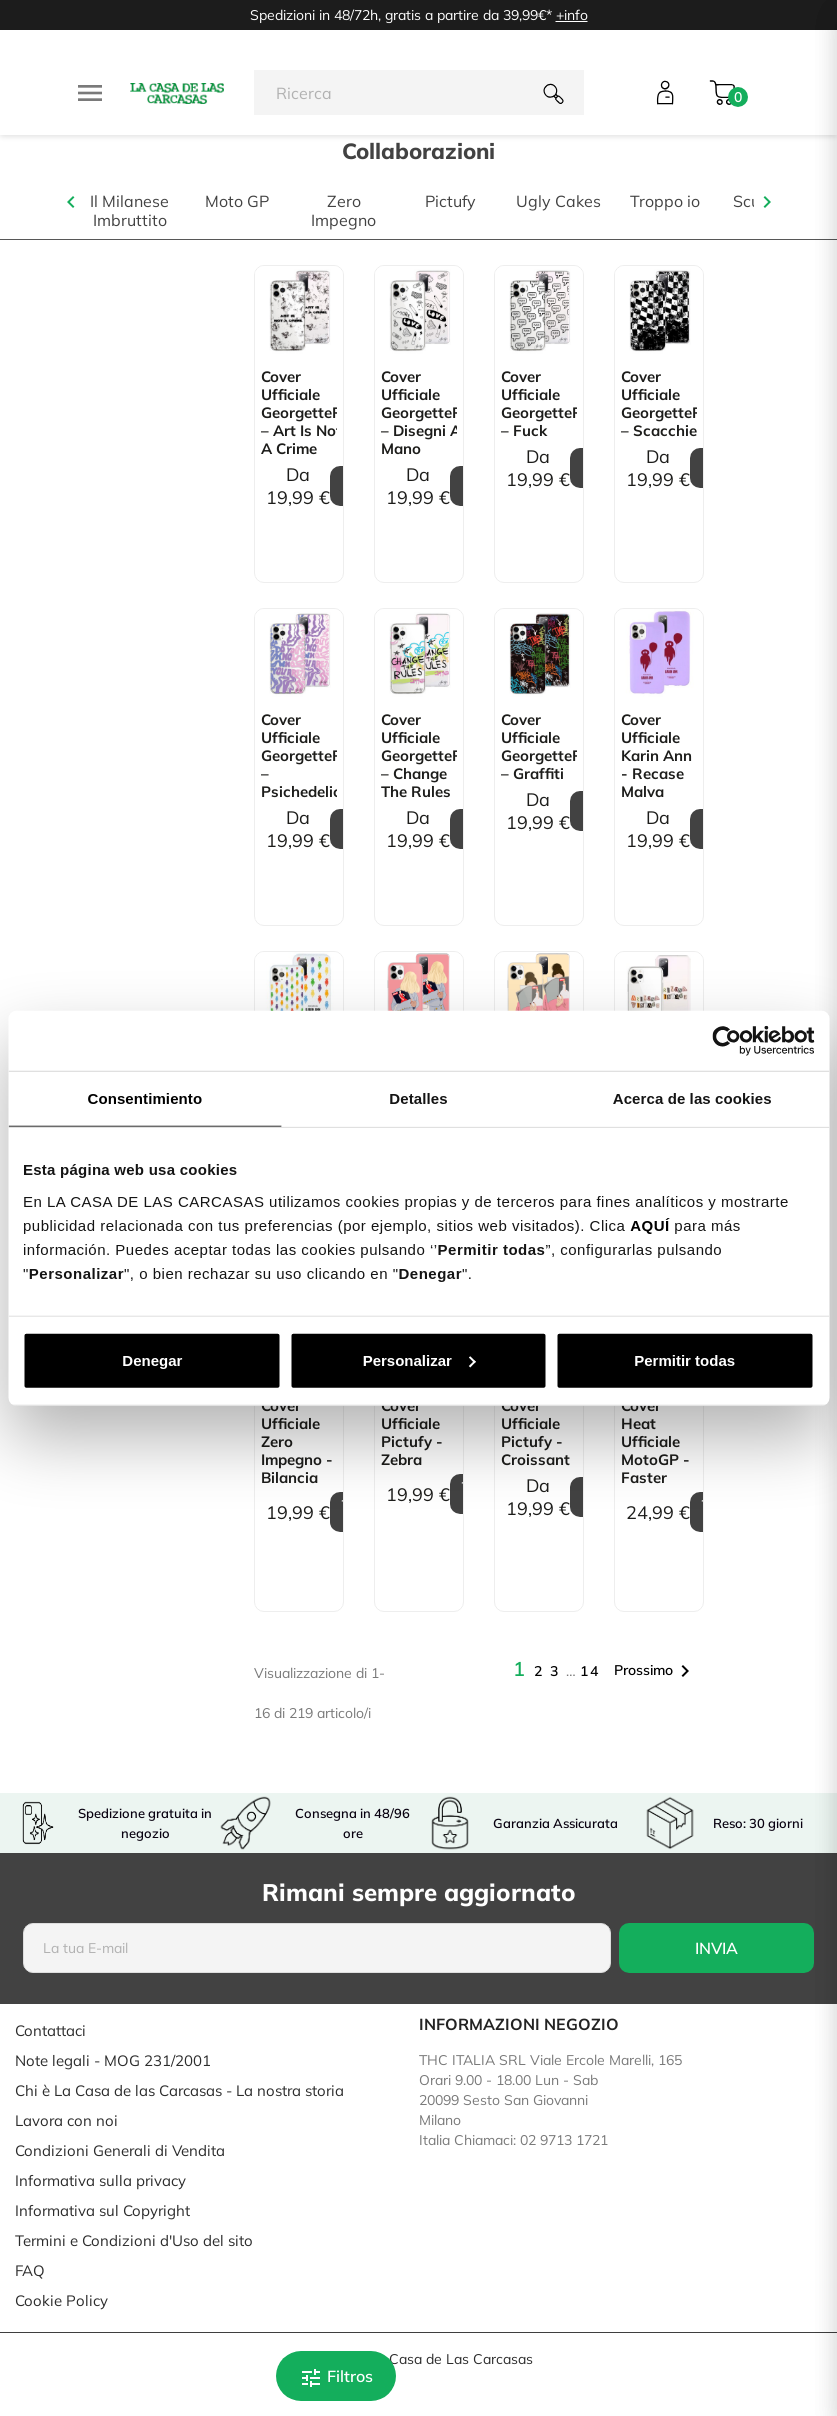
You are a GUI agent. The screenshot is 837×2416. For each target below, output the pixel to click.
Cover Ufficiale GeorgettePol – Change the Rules (419, 756)
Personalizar (419, 1359)
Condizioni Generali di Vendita (120, 2150)
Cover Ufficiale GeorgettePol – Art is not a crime (299, 413)
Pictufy (450, 201)
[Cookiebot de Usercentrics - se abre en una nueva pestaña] (726, 1041)
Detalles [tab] (418, 1098)
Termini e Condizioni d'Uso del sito (134, 2240)
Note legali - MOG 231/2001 (113, 2060)
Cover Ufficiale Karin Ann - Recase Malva (656, 756)
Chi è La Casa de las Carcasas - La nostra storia (179, 2090)
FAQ (30, 2270)
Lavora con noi (66, 2120)
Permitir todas (684, 1359)
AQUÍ (650, 1224)
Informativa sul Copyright (102, 2210)
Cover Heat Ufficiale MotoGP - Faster (655, 1442)
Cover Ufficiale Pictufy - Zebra (412, 1433)
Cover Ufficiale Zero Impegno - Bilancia (297, 1442)
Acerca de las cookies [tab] (692, 1098)
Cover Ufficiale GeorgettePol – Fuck (539, 404)
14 (590, 1671)
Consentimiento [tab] (144, 1098)
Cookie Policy (61, 2300)
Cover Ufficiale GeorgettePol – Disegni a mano (419, 413)
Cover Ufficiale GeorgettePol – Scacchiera (659, 404)
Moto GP (237, 201)
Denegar (152, 1359)
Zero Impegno (343, 211)
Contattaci (50, 2030)
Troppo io (665, 201)
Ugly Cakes (558, 201)
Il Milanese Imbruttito (129, 211)
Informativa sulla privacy (100, 2180)
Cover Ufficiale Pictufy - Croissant (535, 1433)
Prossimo (655, 1671)
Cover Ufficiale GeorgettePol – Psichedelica (299, 756)
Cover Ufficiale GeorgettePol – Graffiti (539, 747)
